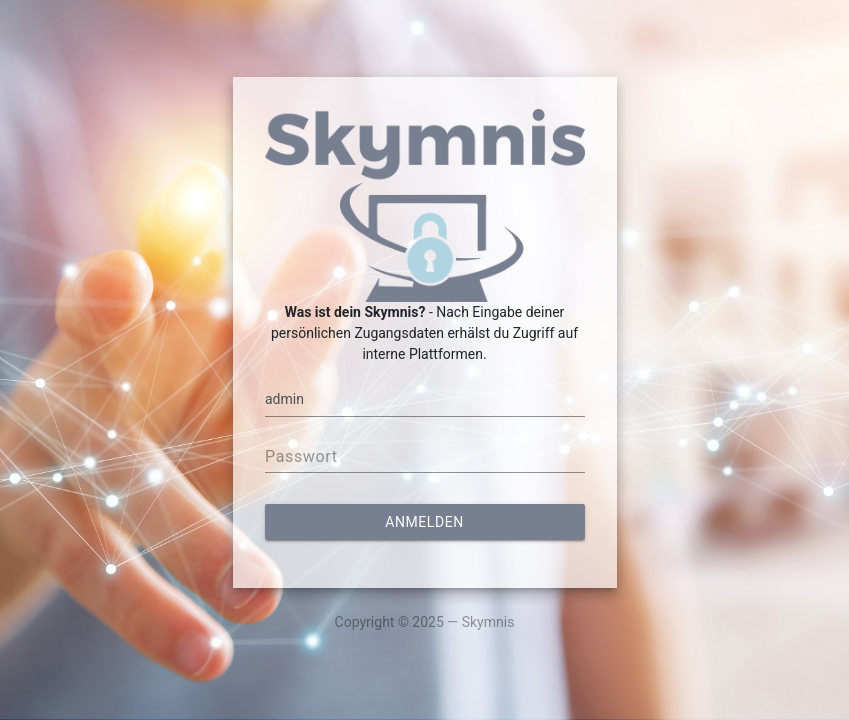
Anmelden (424, 522)
